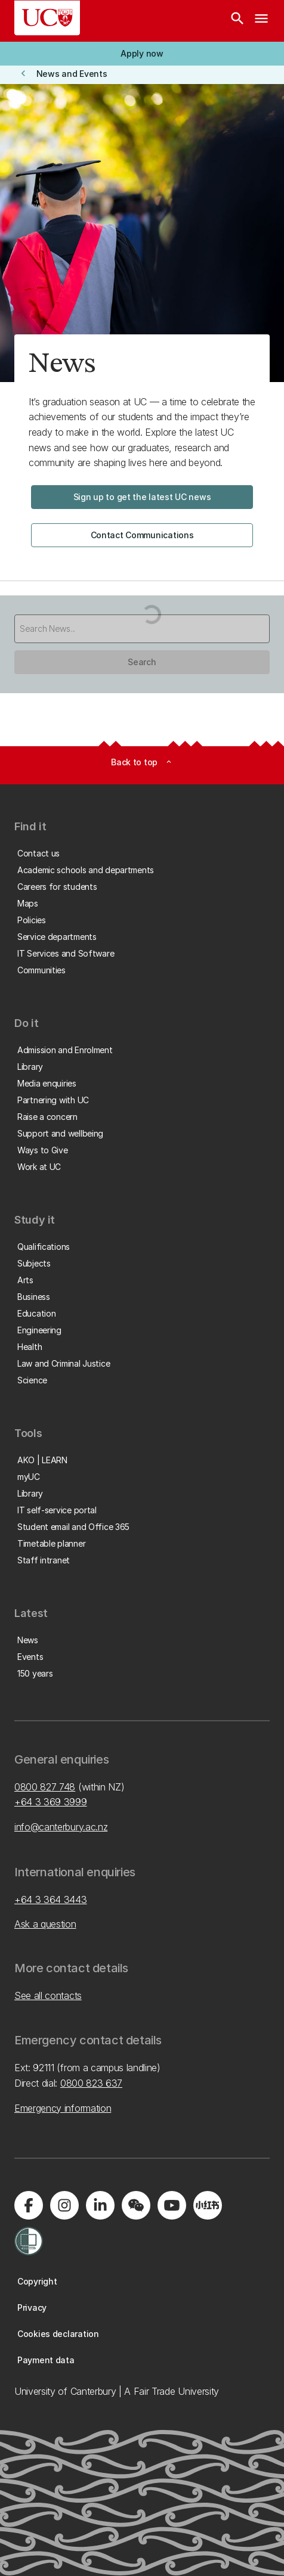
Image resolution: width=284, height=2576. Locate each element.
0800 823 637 (91, 2083)
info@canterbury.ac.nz (60, 1827)
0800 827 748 (44, 1787)
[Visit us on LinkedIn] (100, 2205)
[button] (142, 54)
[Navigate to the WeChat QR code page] (136, 2205)
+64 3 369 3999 (50, 1802)
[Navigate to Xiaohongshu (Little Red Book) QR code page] (207, 2205)
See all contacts (48, 1995)
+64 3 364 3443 (50, 1899)
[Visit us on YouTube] (172, 2205)
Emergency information (62, 2108)
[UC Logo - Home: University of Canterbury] (47, 18)
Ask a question (45, 1924)
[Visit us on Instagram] (64, 2205)
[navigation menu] (261, 20)
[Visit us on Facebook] (28, 2205)
